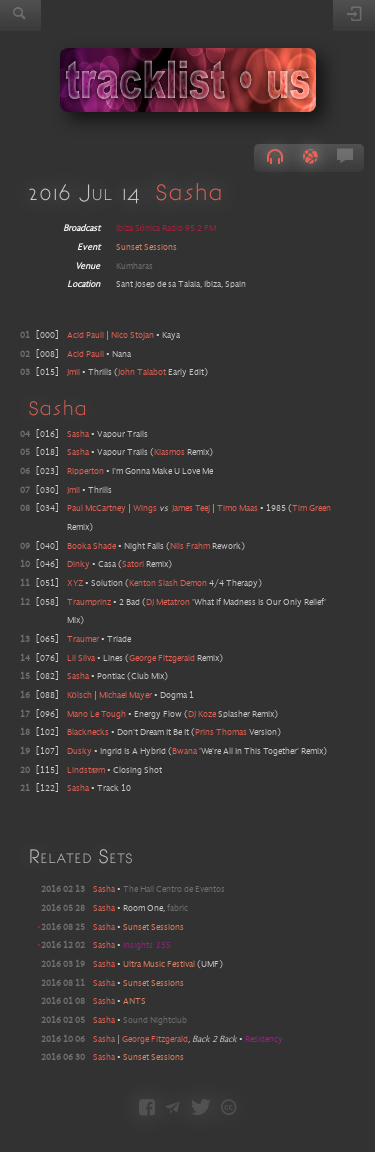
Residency (264, 1039)
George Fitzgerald (162, 658)
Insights (146, 945)
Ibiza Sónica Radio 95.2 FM (166, 228)
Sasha (189, 191)
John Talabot (142, 372)
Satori (133, 564)
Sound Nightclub (155, 1020)
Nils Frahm (190, 546)
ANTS (134, 1001)
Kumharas (134, 266)
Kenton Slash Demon (168, 583)
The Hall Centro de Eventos (174, 889)
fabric (177, 908)
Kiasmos (169, 452)
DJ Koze (202, 714)
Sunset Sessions (146, 247)
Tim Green (311, 508)
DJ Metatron (168, 602)
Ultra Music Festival (159, 964)
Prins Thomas (221, 732)
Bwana (184, 751)
